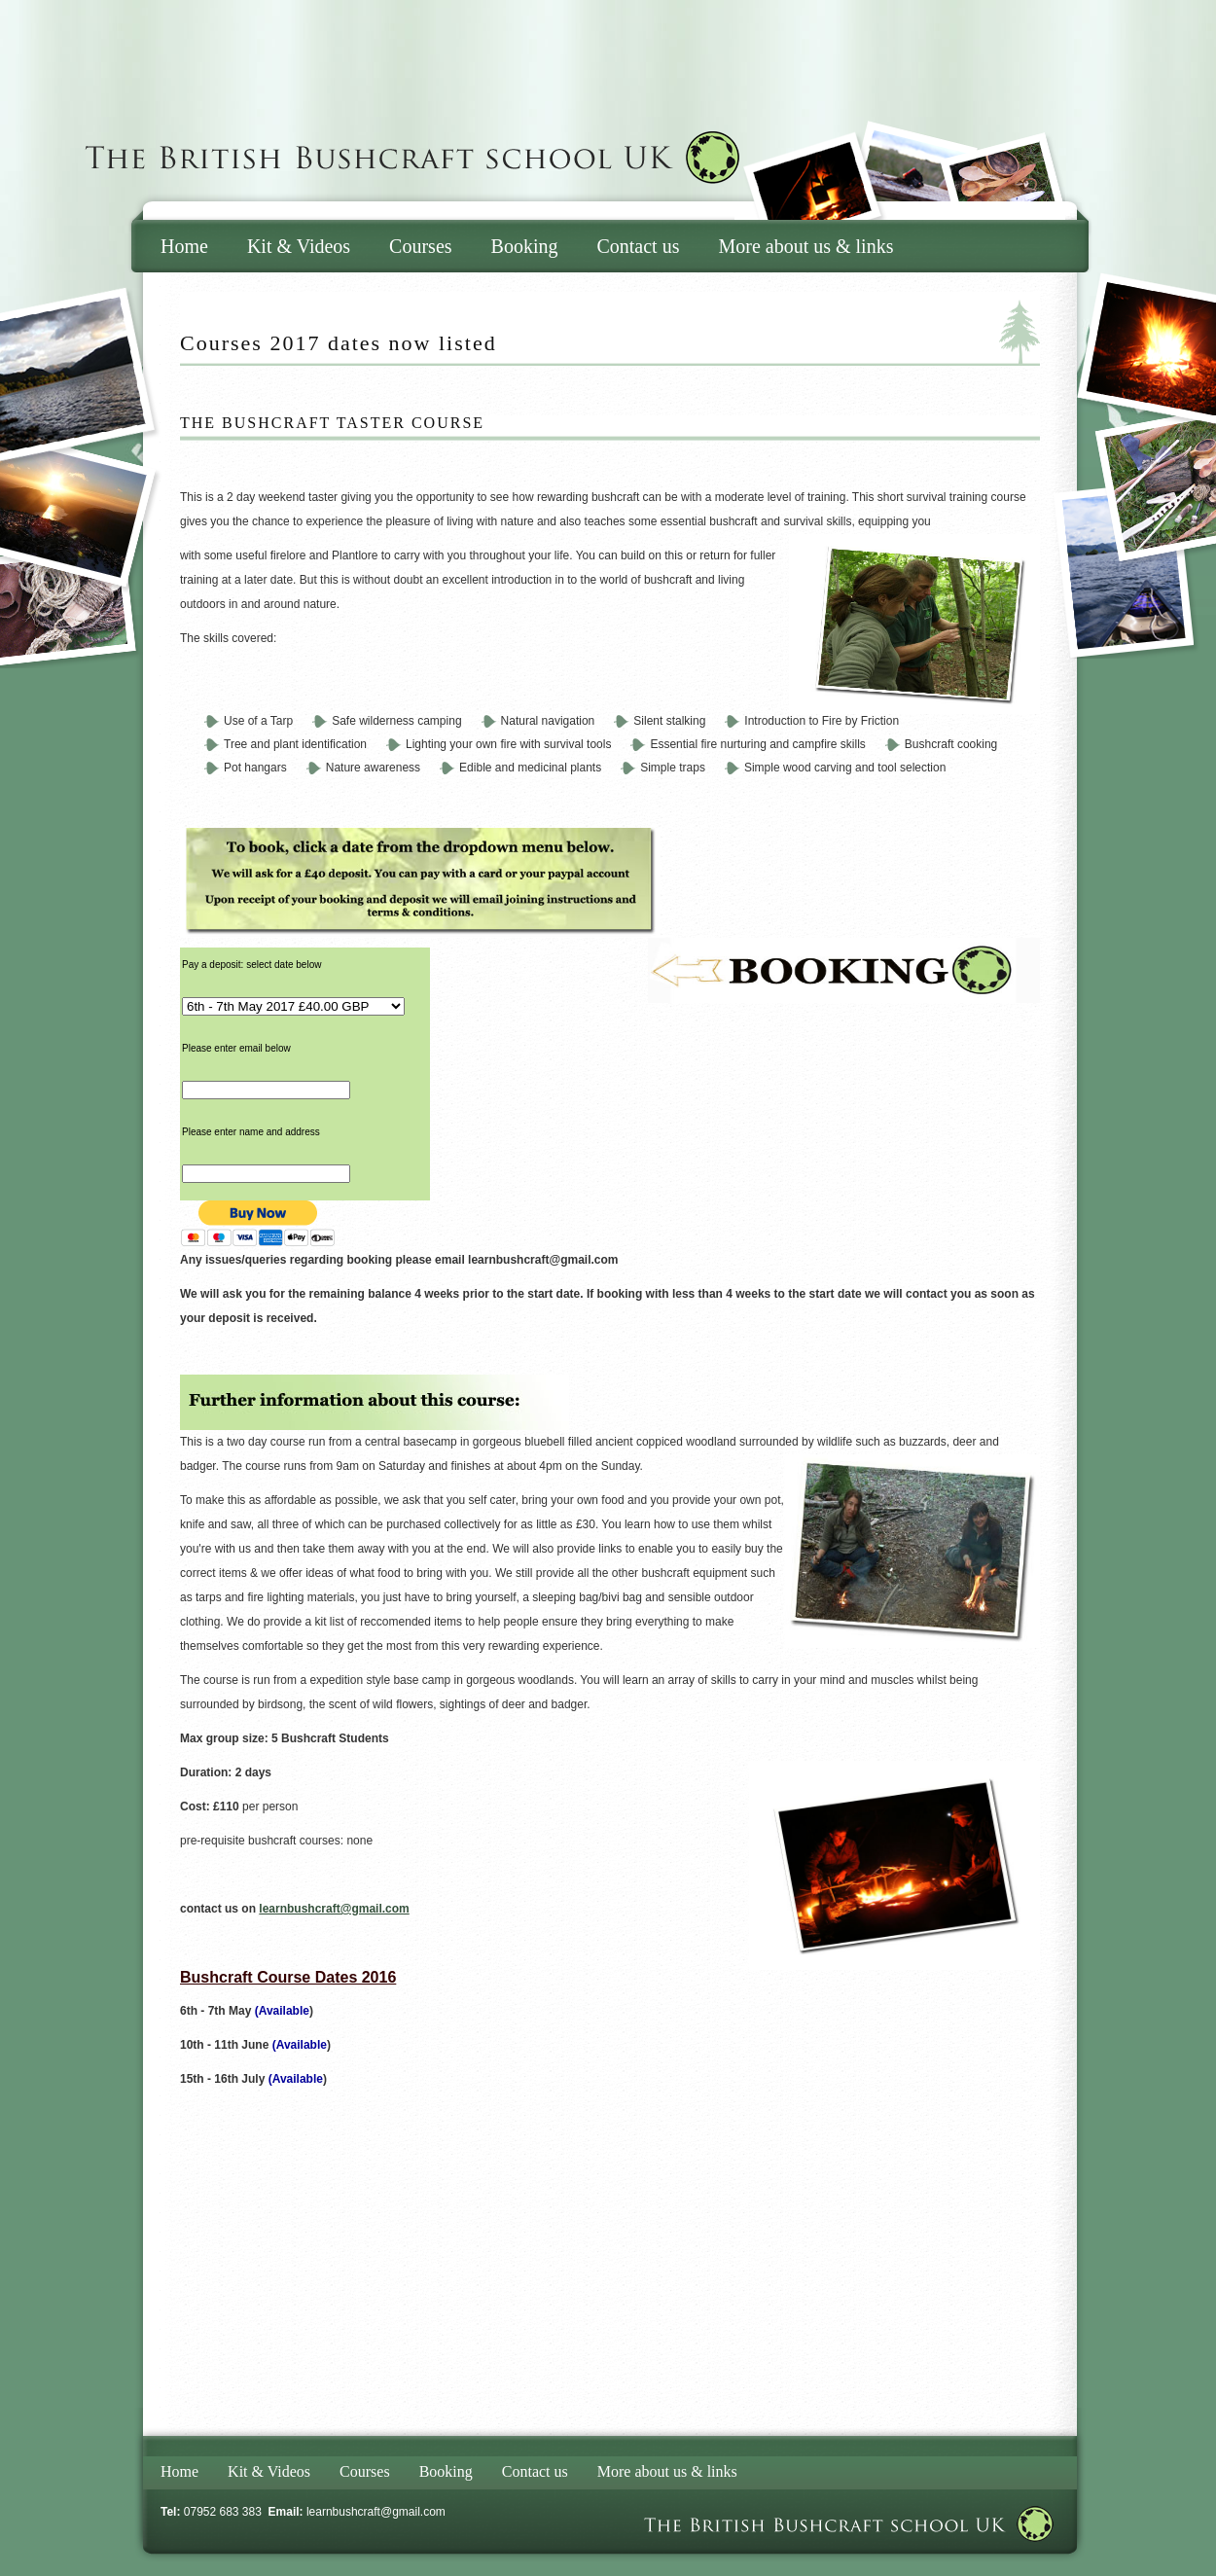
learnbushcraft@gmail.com (376, 2512)
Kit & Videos (298, 246)
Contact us (637, 246)
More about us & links (805, 246)
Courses (420, 246)
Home (184, 246)
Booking (524, 246)
